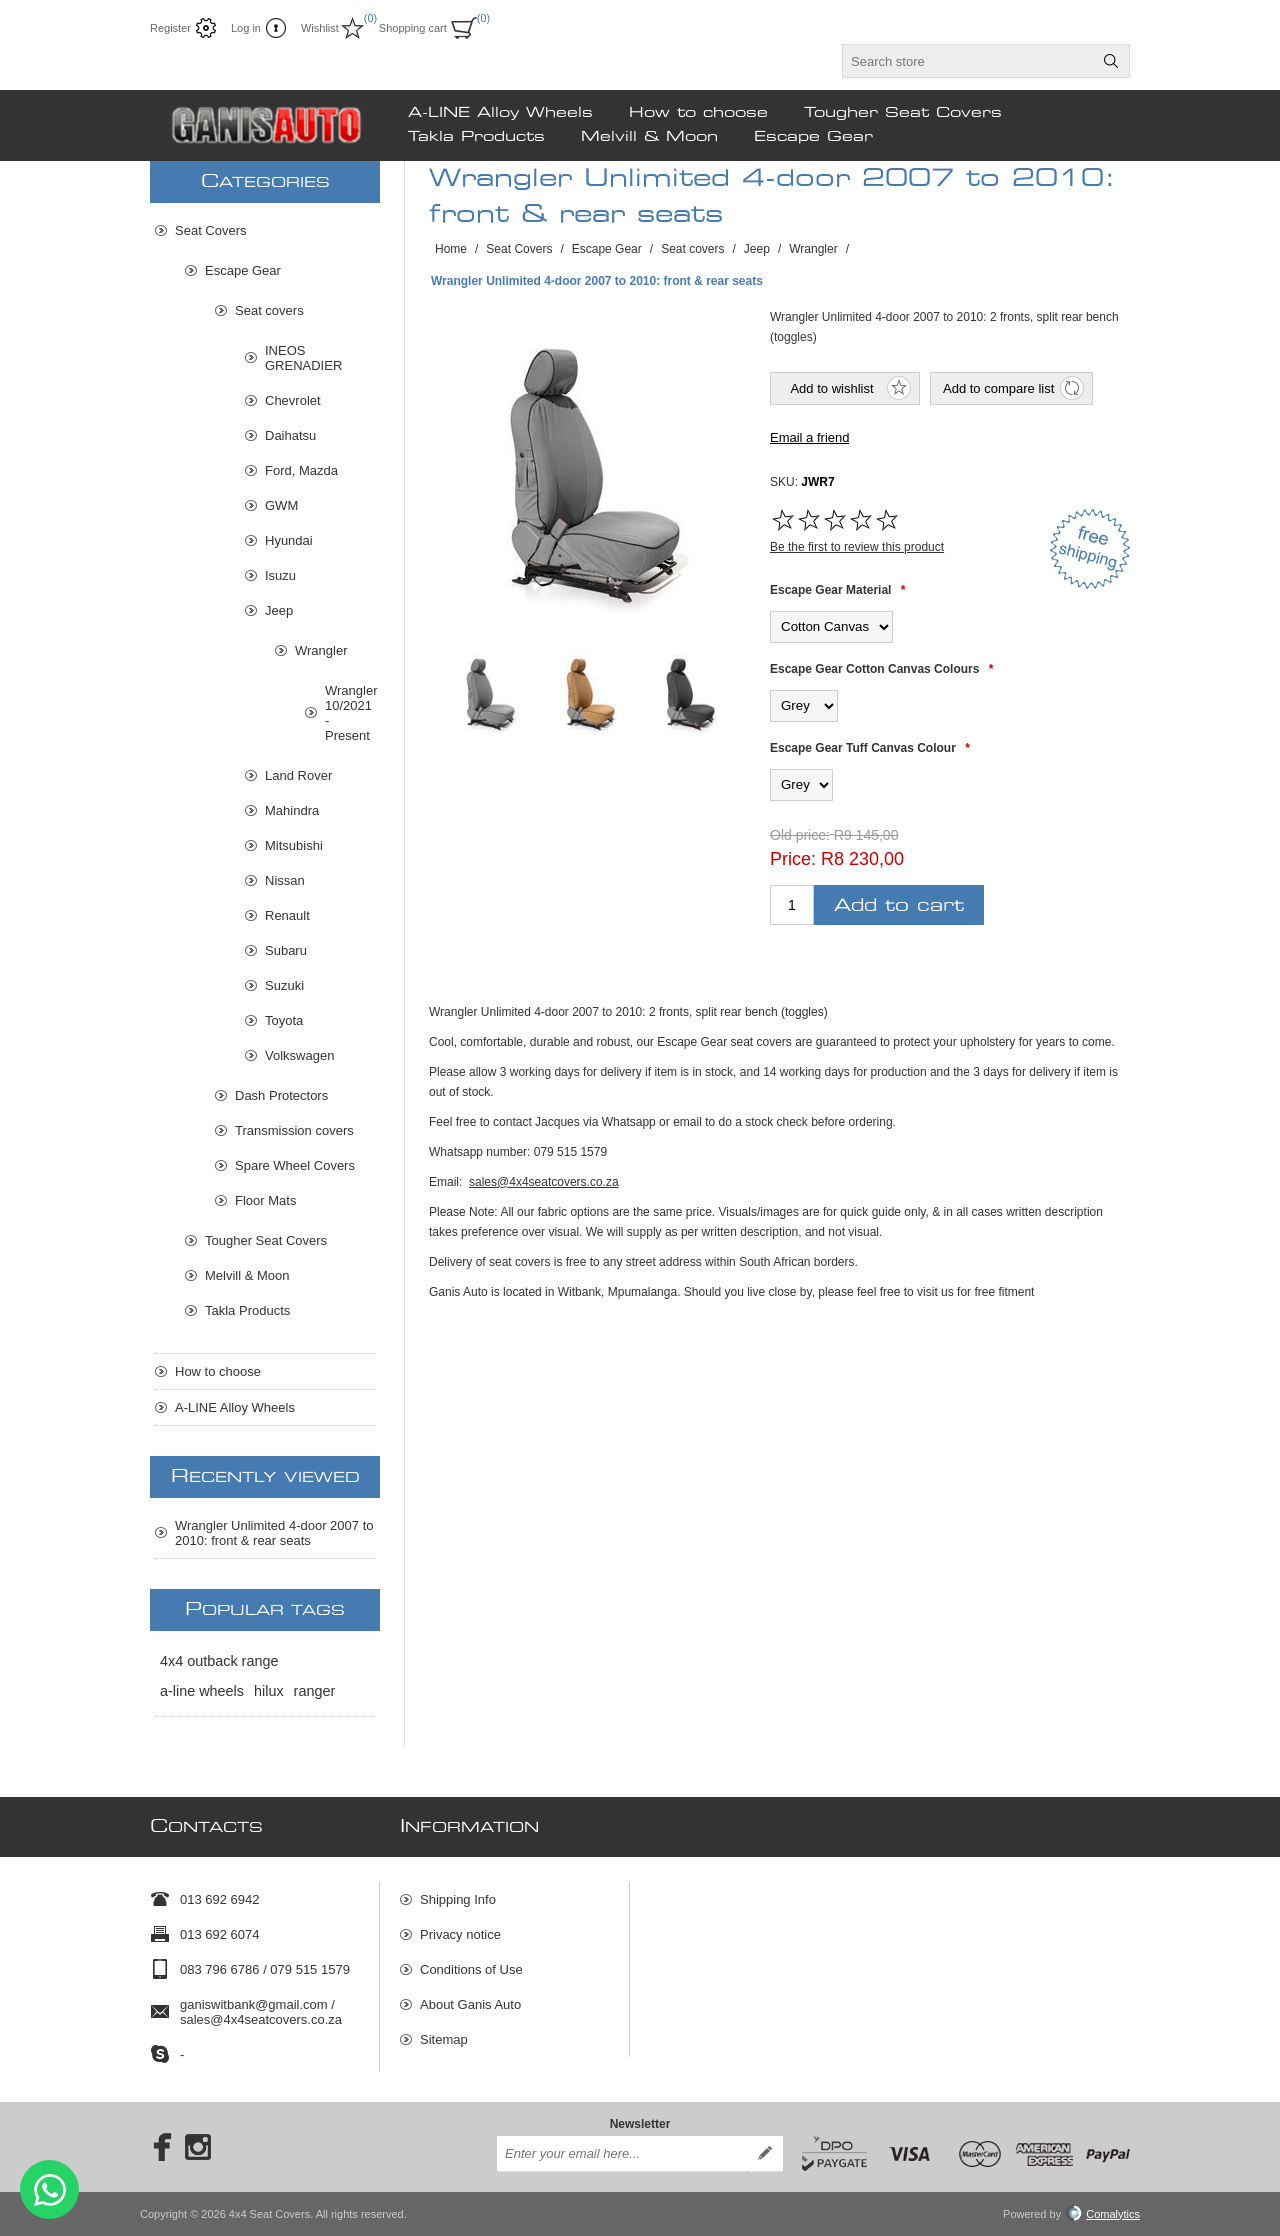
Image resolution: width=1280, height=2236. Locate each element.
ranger (315, 1691)
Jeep (279, 610)
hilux (269, 1691)
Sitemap (444, 2039)
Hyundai (289, 540)
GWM (281, 505)
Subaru (286, 950)
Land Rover (298, 775)
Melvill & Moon (247, 1275)
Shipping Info (458, 1899)
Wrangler (321, 650)
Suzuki (284, 985)
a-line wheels (202, 1691)
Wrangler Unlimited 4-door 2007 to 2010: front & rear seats (274, 1533)
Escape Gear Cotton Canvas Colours (874, 669)
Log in (246, 28)
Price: (793, 859)
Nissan (285, 880)
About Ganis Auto (470, 2004)
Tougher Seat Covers (266, 1240)
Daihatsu (290, 435)
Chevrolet (293, 400)
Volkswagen (299, 1055)
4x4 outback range (219, 1661)
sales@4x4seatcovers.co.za (544, 1182)
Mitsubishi (294, 845)
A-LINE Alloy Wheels (235, 1407)
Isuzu (280, 575)
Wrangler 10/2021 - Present (350, 713)
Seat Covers (211, 230)
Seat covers (269, 310)
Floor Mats (265, 1200)
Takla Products (247, 1310)
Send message (49, 2189)
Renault (287, 915)
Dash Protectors (281, 1095)
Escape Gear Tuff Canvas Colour (863, 748)
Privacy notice (460, 1934)
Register (170, 28)
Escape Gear (243, 270)
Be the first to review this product (857, 547)
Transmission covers (294, 1130)
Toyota (284, 1020)
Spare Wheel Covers (295, 1165)
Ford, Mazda (301, 470)
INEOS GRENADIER (303, 358)
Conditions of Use (471, 1969)
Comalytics (1103, 2214)
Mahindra (292, 810)
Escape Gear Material (830, 590)
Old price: (800, 835)
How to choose (218, 1371)
